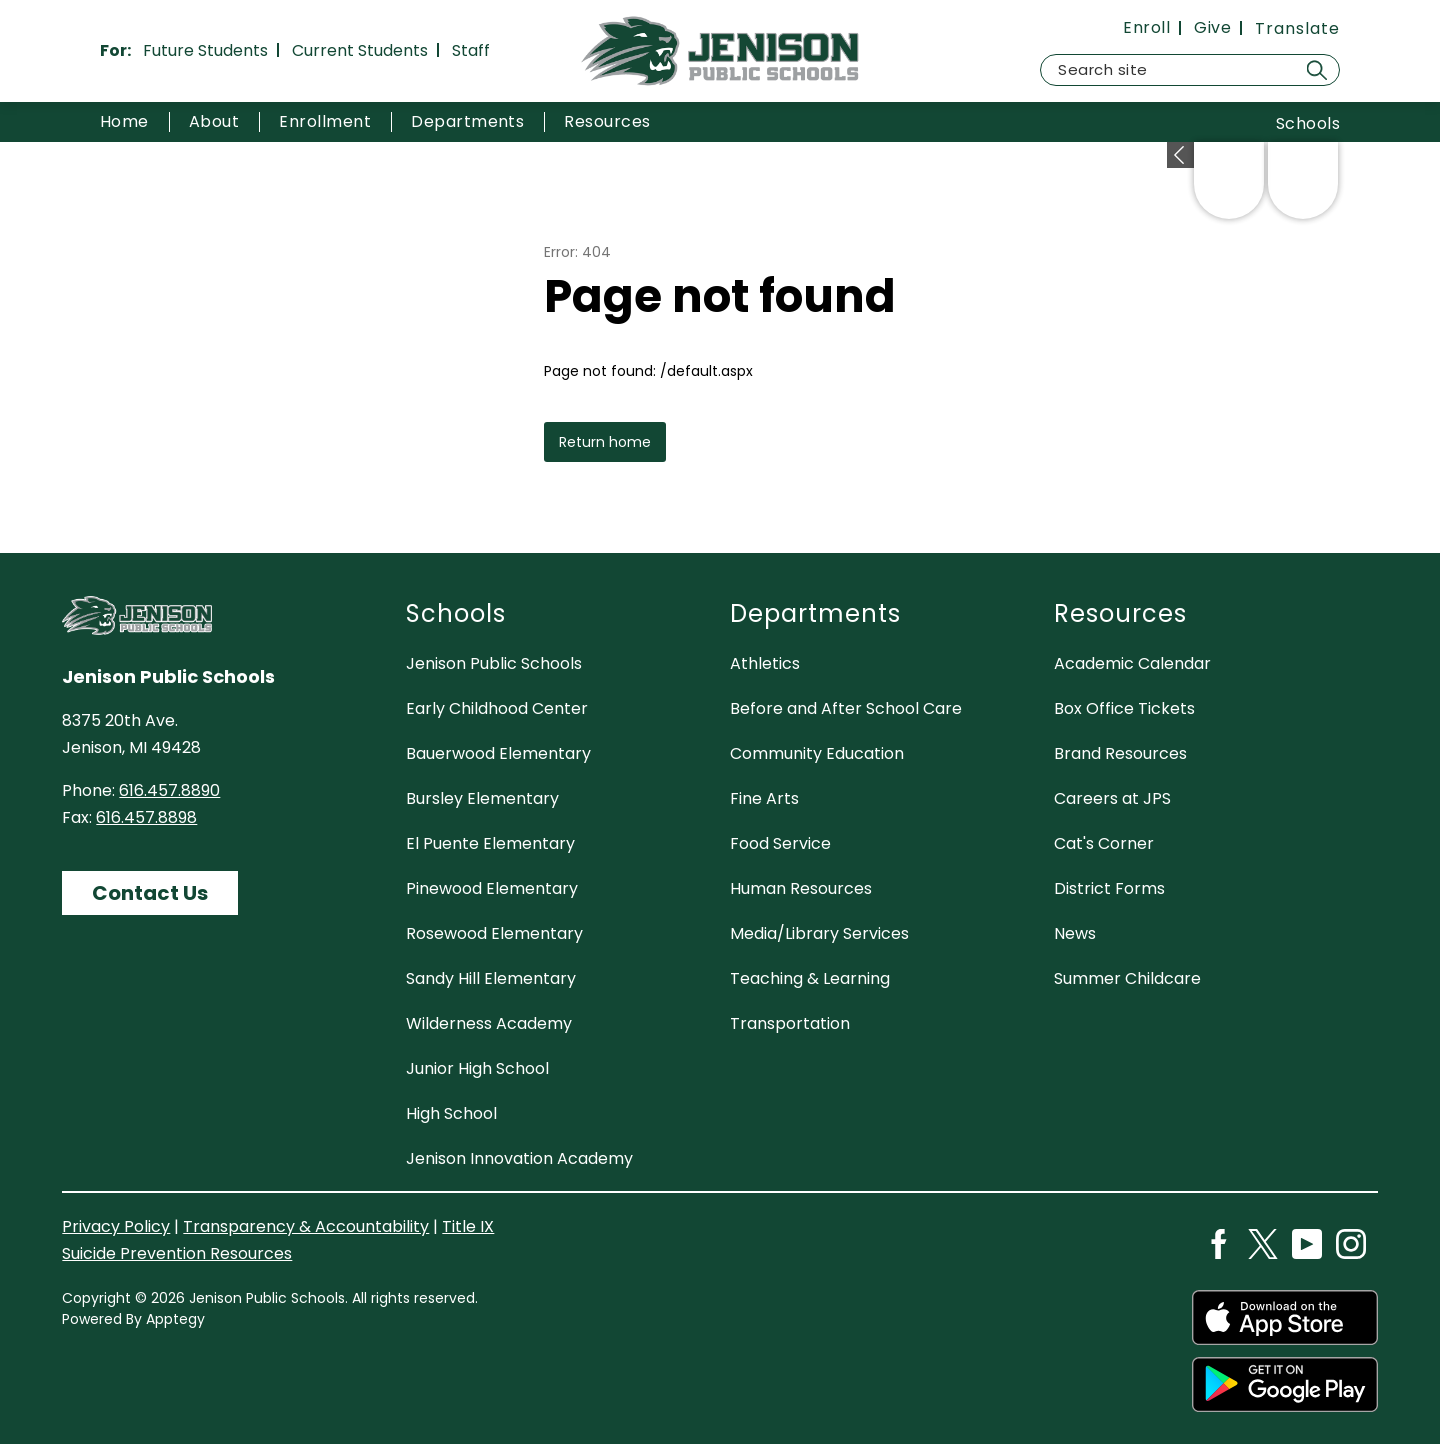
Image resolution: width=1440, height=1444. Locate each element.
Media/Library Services (819, 933)
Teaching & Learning (810, 978)
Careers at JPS (1112, 798)
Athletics (765, 663)
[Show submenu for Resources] (607, 122)
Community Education (817, 753)
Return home (605, 442)
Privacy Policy (116, 1226)
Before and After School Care (846, 708)
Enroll (1146, 28)
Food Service (780, 843)
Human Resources (801, 888)
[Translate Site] (1297, 28)
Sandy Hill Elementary (491, 978)
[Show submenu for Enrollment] (325, 122)
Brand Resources (1120, 753)
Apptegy (175, 1319)
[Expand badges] (1180, 155)
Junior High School (477, 1068)
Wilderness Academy (489, 1023)
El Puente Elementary (490, 843)
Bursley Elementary (482, 798)
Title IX (468, 1226)
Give (1212, 28)
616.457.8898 (146, 817)
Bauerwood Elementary (498, 753)
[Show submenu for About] (214, 122)
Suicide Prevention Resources (177, 1253)
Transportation (790, 1023)
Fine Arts (764, 798)
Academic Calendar (1132, 663)
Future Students (205, 50)
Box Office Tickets (1124, 708)
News (1075, 933)
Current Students (360, 50)
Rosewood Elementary (494, 933)
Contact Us (150, 893)
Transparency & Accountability (306, 1226)
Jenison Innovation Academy (519, 1158)
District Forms (1109, 888)
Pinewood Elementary (492, 888)
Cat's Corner (1104, 843)
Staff (471, 50)
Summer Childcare (1127, 978)
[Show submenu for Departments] (467, 122)
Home (124, 121)
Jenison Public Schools (494, 663)
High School (451, 1113)
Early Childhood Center (497, 708)
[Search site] (1190, 70)
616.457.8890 (169, 790)
